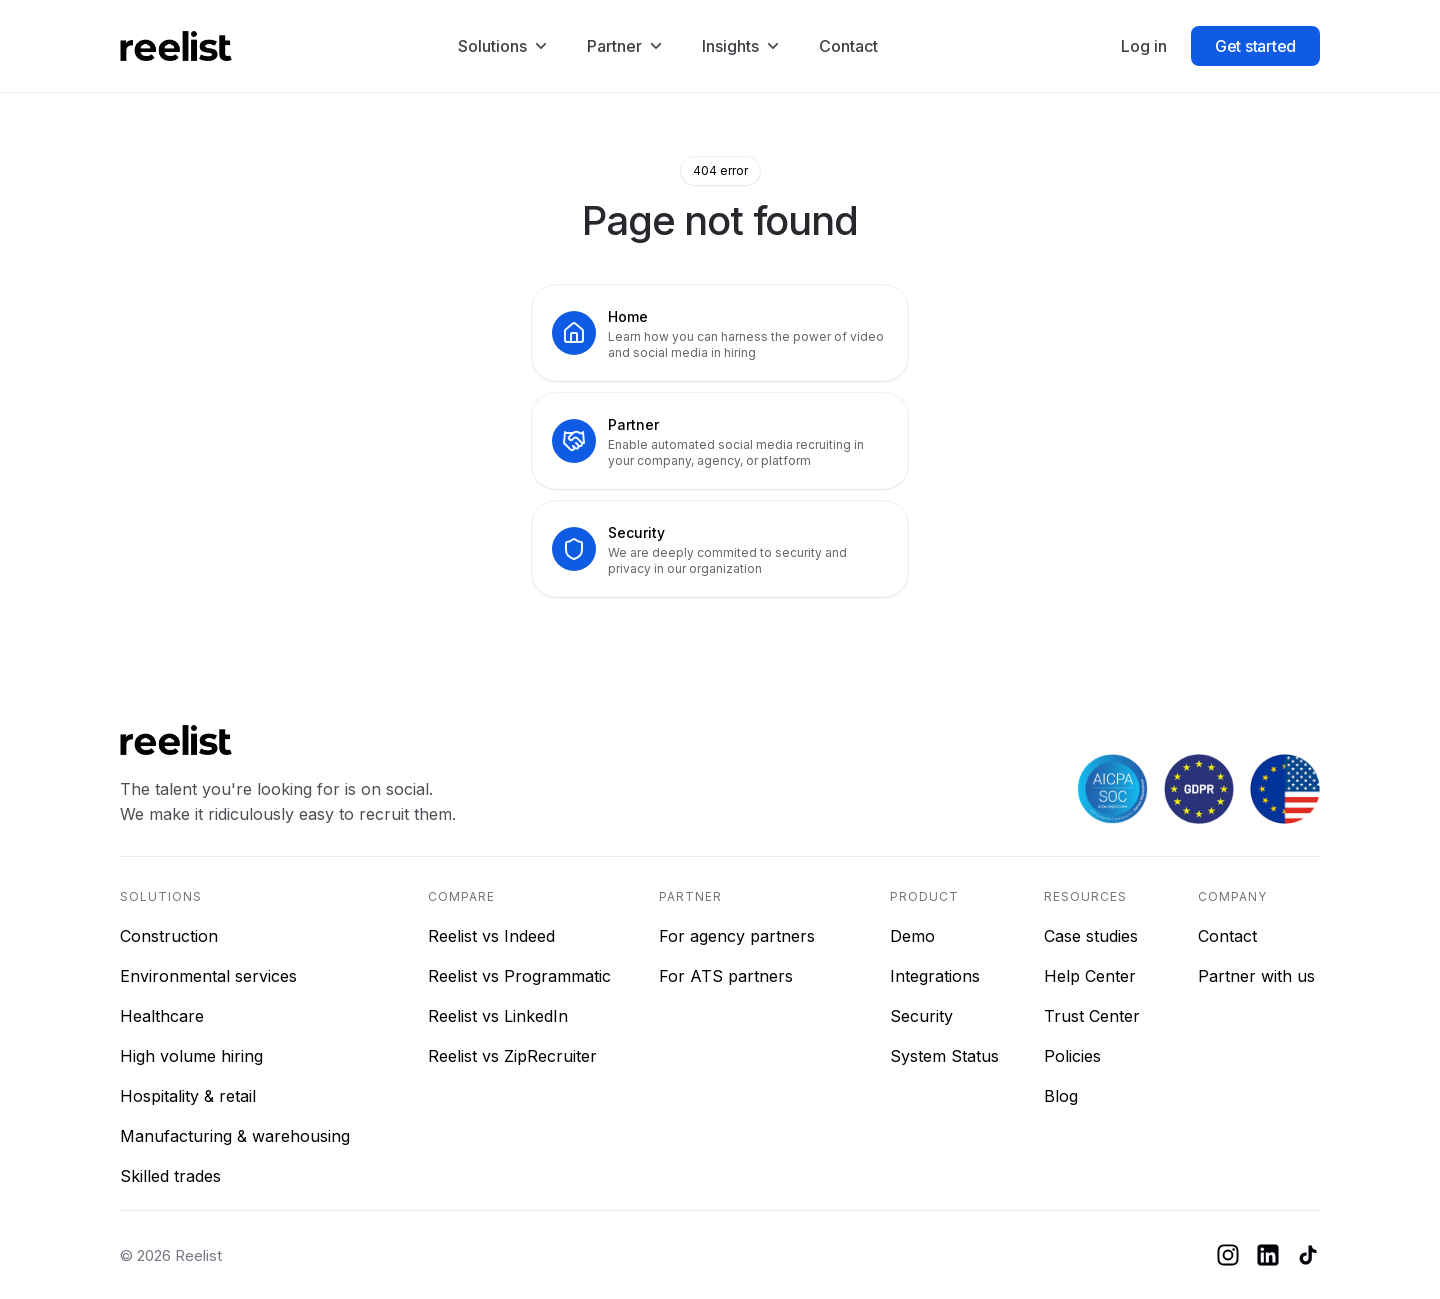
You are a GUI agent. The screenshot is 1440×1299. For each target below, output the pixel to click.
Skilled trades (170, 1176)
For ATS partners (726, 976)
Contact (1227, 936)
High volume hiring (191, 1056)
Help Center (1090, 976)
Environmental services (208, 976)
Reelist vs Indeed (491, 936)
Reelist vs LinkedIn (498, 1016)
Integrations (935, 976)
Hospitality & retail (188, 1096)
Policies (1072, 1056)
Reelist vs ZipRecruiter (512, 1056)
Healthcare (162, 1016)
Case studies (1091, 936)
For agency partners (737, 936)
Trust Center (1092, 1016)
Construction (169, 936)
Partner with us (1256, 976)
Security (921, 1016)
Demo (912, 936)
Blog (1061, 1096)
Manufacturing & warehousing (235, 1136)
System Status (944, 1056)
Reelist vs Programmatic (519, 976)
